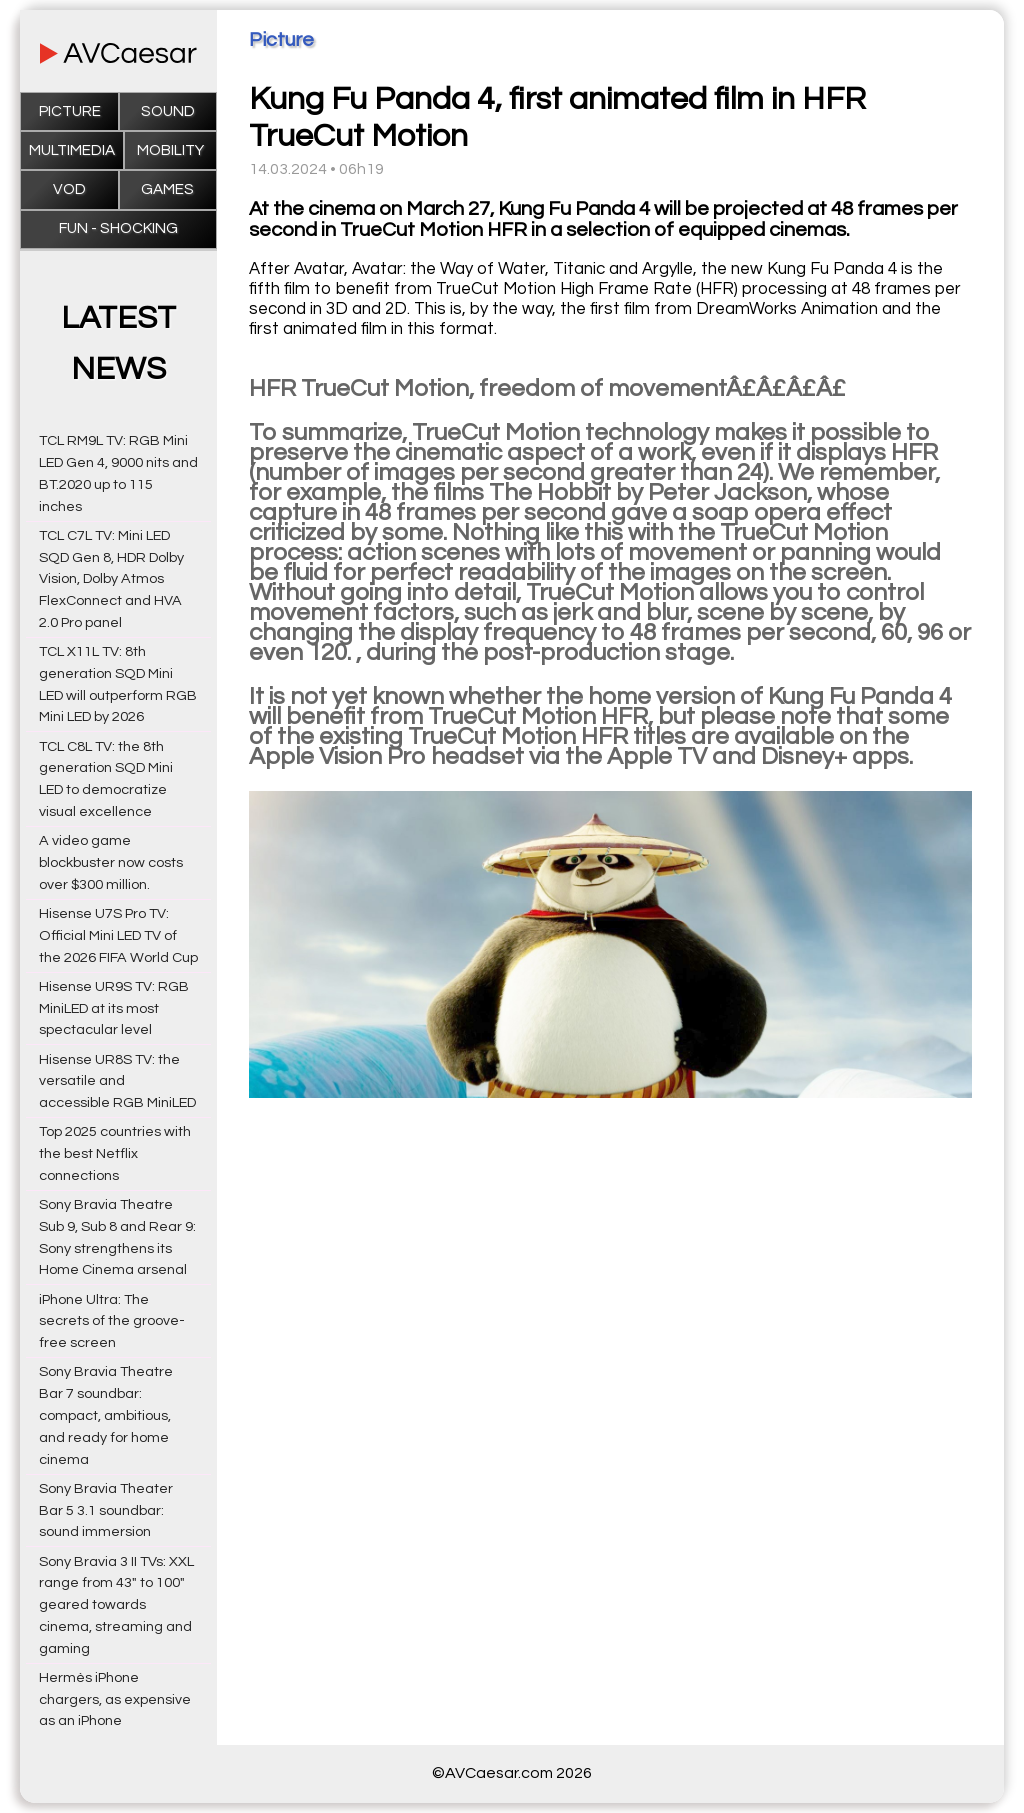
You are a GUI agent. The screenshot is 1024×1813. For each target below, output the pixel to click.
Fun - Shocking (118, 228)
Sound (168, 111)
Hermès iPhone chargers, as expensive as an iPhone (115, 1699)
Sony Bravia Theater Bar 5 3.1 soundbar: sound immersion (106, 1510)
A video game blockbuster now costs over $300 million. (111, 862)
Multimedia (72, 150)
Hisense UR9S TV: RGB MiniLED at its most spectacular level (114, 1008)
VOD (69, 189)
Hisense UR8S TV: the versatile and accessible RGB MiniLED (117, 1081)
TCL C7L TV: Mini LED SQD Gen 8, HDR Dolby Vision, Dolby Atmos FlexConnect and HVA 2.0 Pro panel (111, 579)
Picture (70, 111)
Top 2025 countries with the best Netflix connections (115, 1153)
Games (167, 189)
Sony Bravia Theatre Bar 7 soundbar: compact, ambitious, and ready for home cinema (106, 1415)
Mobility (170, 150)
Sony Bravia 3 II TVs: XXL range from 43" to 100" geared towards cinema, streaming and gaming (116, 1605)
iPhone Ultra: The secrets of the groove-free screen (112, 1321)
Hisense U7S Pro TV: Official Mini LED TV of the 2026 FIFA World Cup (118, 935)
